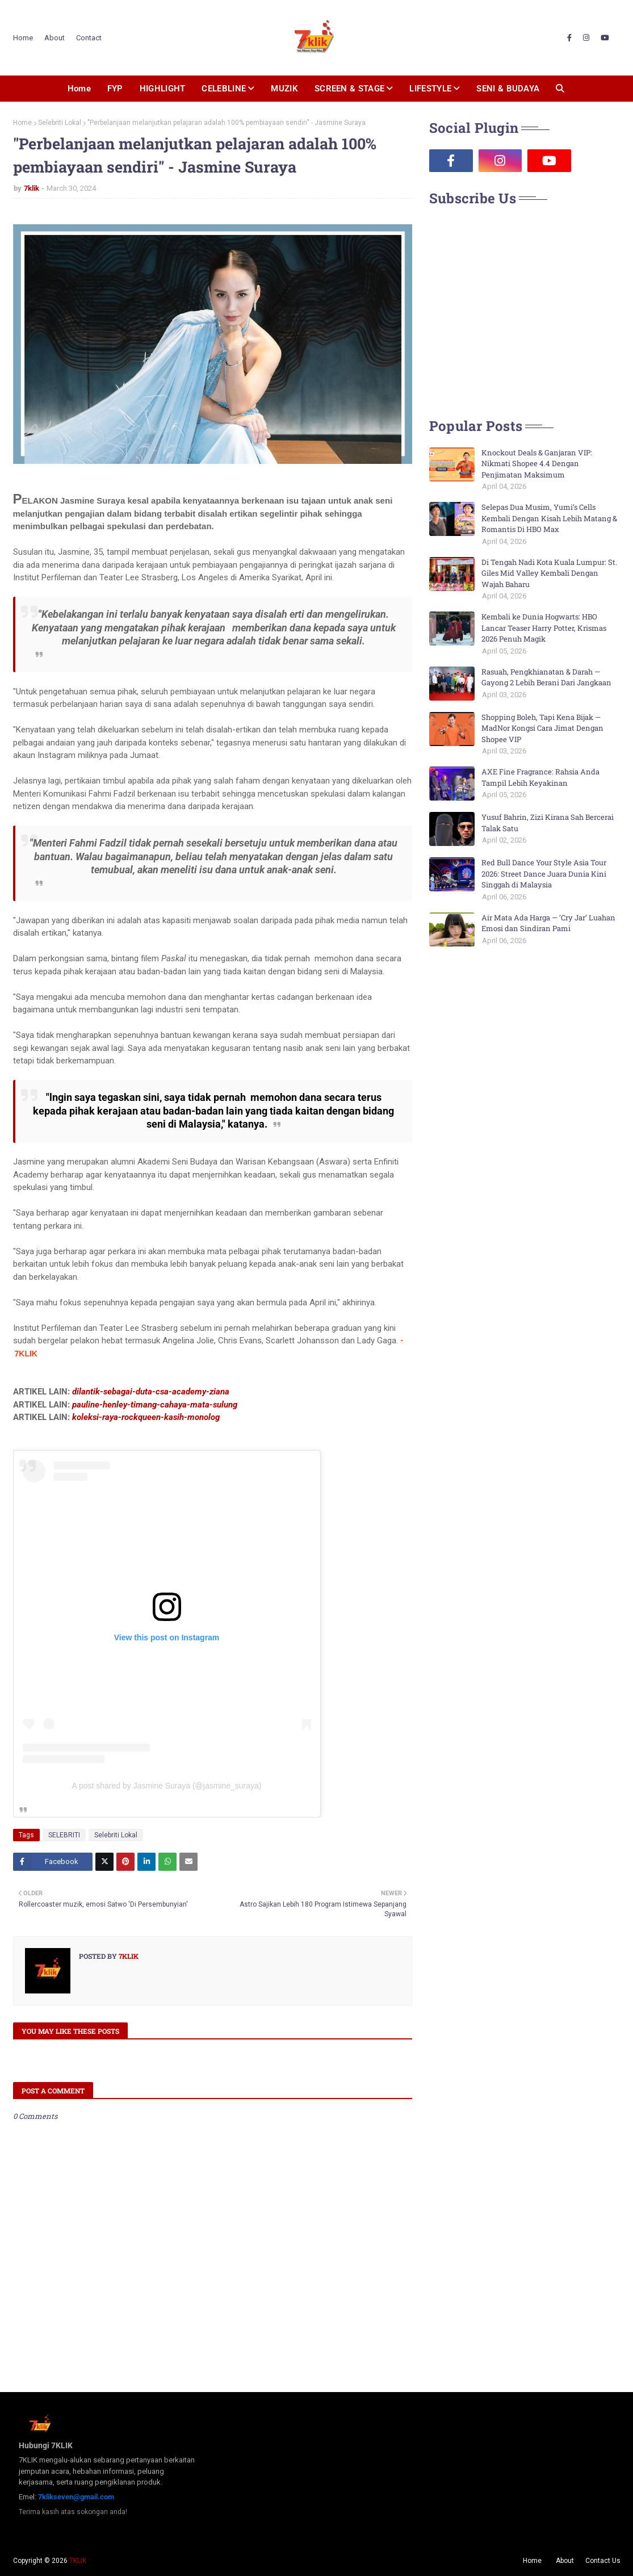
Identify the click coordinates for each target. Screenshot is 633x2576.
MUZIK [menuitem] (284, 88)
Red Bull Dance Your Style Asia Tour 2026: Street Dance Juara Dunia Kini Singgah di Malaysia (543, 873)
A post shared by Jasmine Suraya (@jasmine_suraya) (166, 1785)
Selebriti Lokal (59, 123)
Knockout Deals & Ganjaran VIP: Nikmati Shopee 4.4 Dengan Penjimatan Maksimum (536, 463)
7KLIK (77, 2561)
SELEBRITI (64, 1835)
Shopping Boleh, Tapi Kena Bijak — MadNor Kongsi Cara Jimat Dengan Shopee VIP (542, 728)
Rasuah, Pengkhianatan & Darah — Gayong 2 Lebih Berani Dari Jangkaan (546, 677)
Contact (89, 37)
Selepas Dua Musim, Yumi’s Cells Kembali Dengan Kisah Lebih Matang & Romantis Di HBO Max (549, 518)
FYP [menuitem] (115, 88)
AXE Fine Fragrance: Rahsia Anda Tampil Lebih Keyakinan (540, 777)
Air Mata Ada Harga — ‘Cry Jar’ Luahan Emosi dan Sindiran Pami (548, 923)
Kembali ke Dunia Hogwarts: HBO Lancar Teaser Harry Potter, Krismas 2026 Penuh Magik (543, 627)
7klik (31, 188)
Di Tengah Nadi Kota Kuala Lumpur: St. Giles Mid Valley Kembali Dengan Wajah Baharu (549, 573)
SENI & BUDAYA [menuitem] (507, 88)
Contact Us (603, 2561)
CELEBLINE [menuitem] (224, 88)
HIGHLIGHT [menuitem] (163, 88)
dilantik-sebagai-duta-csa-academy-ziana (150, 1392)
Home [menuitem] (79, 88)
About (54, 37)
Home (23, 37)
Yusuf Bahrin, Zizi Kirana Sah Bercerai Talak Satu (547, 822)
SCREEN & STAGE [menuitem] (349, 88)
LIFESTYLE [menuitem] (430, 88)
